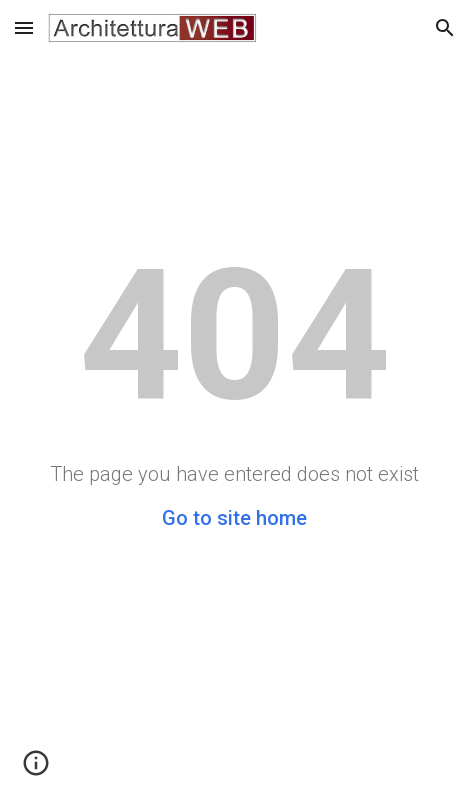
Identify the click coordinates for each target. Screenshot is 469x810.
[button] (24, 27)
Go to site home (234, 518)
